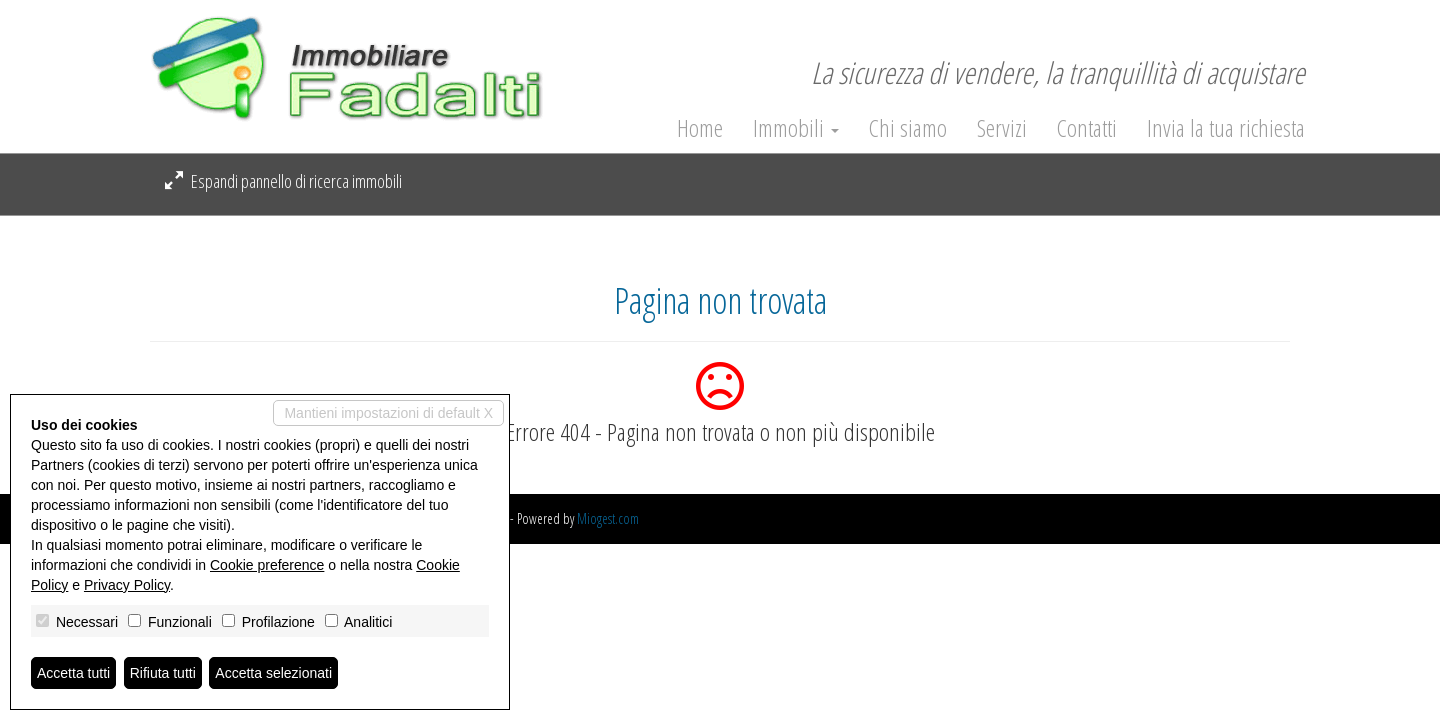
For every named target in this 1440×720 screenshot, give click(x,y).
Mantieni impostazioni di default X (388, 413)
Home (700, 128)
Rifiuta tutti (163, 673)
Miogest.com (608, 518)
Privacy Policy (127, 585)
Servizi (1002, 128)
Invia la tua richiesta (1226, 128)
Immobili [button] (796, 128)
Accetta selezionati (273, 673)
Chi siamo (908, 128)
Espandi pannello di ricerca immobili (283, 181)
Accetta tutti (73, 673)
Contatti (1087, 128)
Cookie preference (267, 565)
